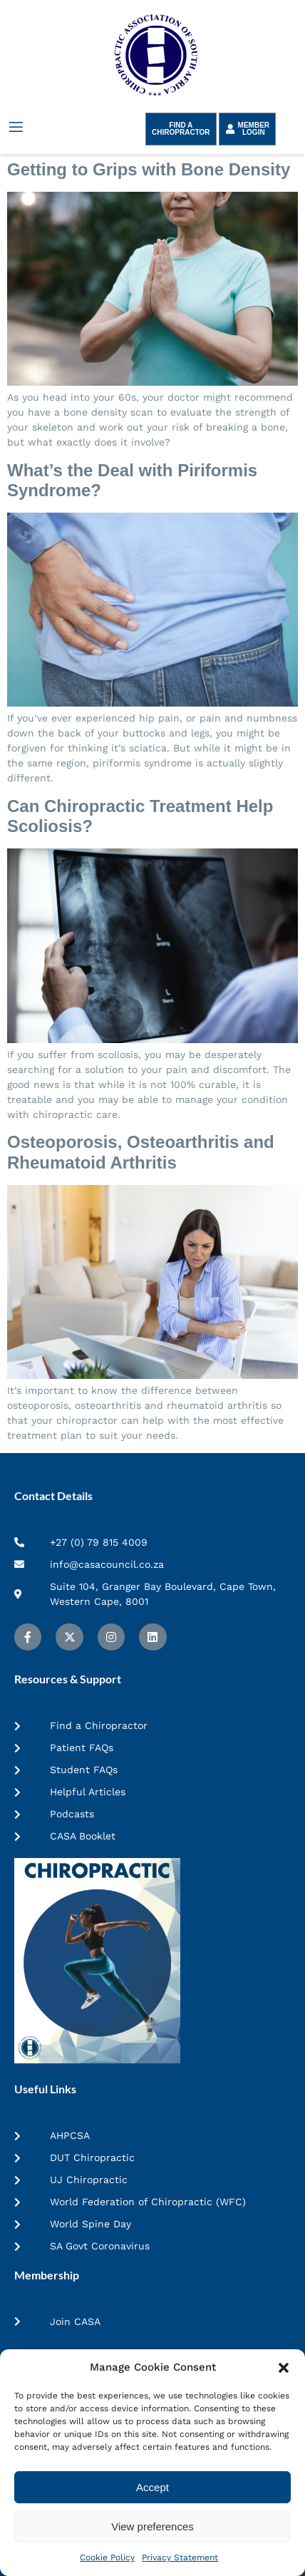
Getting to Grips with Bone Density (148, 169)
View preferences (152, 2526)
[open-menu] (15, 127)
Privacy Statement (180, 2557)
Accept (152, 2487)
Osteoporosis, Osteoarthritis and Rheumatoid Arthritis (140, 1152)
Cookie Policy (107, 2557)
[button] (283, 2368)
